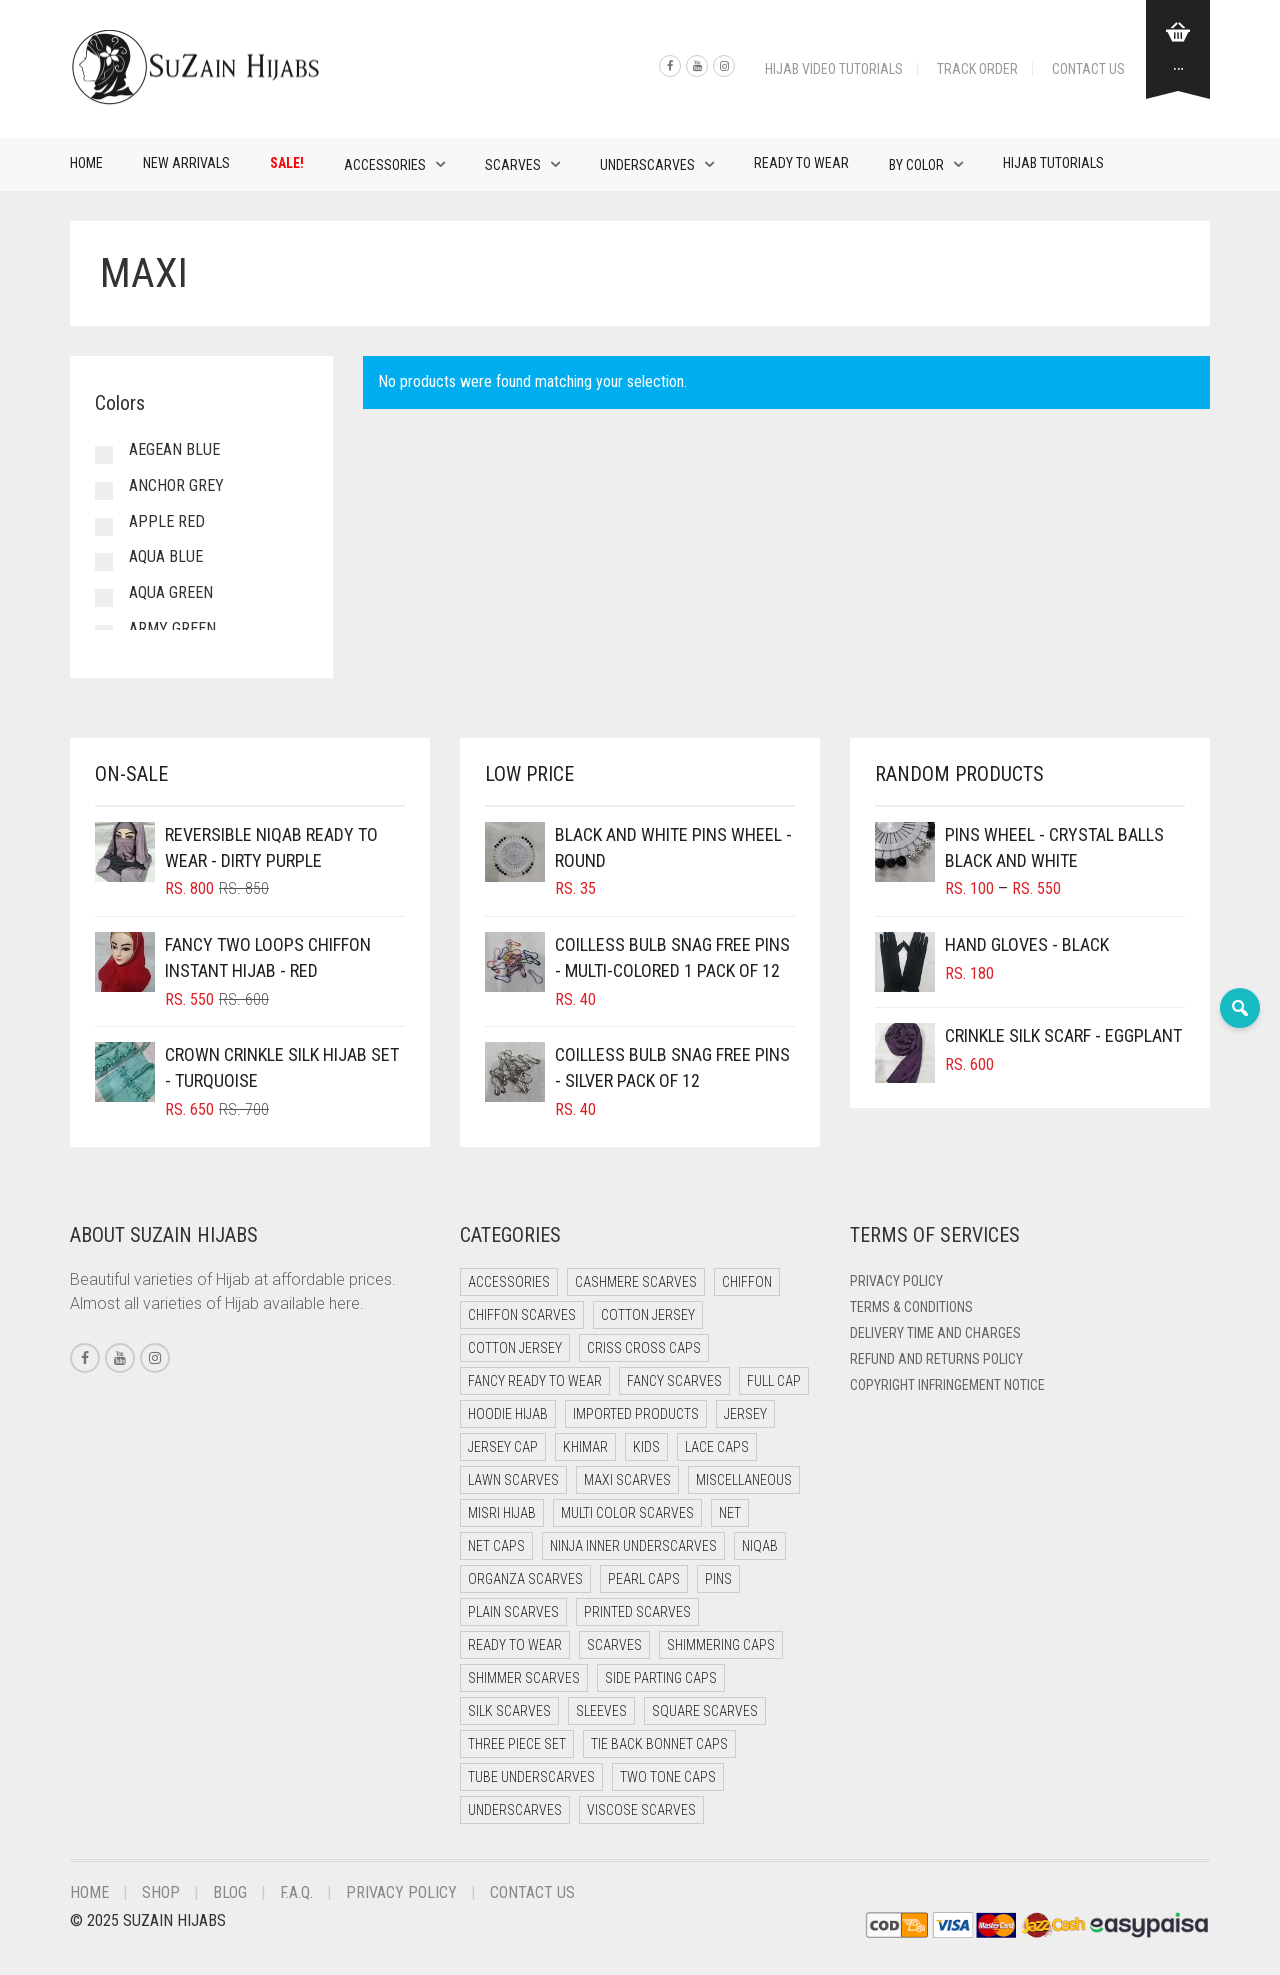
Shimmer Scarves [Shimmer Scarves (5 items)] (524, 1678)
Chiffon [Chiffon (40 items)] (747, 1282)
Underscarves (647, 165)
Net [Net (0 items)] (730, 1513)
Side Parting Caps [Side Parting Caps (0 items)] (661, 1678)
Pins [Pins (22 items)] (718, 1579)
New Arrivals (186, 163)
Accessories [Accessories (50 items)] (509, 1282)
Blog (230, 1892)
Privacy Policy (896, 1281)
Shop (161, 1892)
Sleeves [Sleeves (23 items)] (601, 1711)
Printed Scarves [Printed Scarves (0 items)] (637, 1612)
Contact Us (1088, 69)
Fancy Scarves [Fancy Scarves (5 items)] (674, 1381)
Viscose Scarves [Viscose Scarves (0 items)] (641, 1810)
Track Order (977, 69)
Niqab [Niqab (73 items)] (760, 1546)
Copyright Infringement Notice (947, 1385)
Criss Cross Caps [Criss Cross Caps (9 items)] (644, 1348)
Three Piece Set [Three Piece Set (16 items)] (517, 1744)
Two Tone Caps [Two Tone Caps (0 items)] (668, 1777)
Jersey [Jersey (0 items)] (745, 1414)
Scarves (513, 165)
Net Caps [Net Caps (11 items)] (496, 1546)
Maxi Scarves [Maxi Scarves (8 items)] (627, 1480)
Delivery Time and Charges (935, 1333)
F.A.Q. (296, 1892)
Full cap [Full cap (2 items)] (774, 1381)
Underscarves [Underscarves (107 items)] (515, 1810)
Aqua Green (171, 592)
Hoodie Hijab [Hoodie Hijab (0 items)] (508, 1414)
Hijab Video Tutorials (834, 69)
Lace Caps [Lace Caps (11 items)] (717, 1447)
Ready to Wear (801, 163)
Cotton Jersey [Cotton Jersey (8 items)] (515, 1348)
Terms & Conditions (911, 1307)
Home (86, 163)
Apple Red (167, 521)
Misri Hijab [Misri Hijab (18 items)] (502, 1513)
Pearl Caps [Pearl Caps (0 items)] (644, 1579)
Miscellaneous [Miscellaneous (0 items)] (744, 1480)
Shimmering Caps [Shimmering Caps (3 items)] (721, 1645)
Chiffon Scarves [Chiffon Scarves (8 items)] (522, 1315)
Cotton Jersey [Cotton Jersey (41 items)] (648, 1315)
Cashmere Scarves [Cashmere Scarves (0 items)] (636, 1282)
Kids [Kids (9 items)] (646, 1447)
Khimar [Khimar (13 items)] (585, 1447)
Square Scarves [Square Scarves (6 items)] (705, 1711)
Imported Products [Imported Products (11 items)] (636, 1414)
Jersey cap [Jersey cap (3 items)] (503, 1447)
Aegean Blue (174, 449)
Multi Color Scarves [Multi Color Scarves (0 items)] (627, 1513)
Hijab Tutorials (1053, 163)
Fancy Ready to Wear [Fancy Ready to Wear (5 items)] (535, 1381)
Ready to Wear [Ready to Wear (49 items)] (515, 1645)
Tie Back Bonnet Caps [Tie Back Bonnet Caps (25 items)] (659, 1744)
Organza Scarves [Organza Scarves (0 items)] (525, 1579)
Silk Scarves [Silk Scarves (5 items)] (509, 1711)
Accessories (385, 165)
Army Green (172, 628)
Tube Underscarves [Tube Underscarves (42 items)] (531, 1777)
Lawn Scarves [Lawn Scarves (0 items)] (513, 1480)
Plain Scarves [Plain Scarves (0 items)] (513, 1612)
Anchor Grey (176, 485)
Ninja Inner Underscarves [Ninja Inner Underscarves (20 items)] (633, 1546)
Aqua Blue (166, 556)
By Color (916, 165)
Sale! (287, 163)
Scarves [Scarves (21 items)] (614, 1645)
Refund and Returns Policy (936, 1359)
